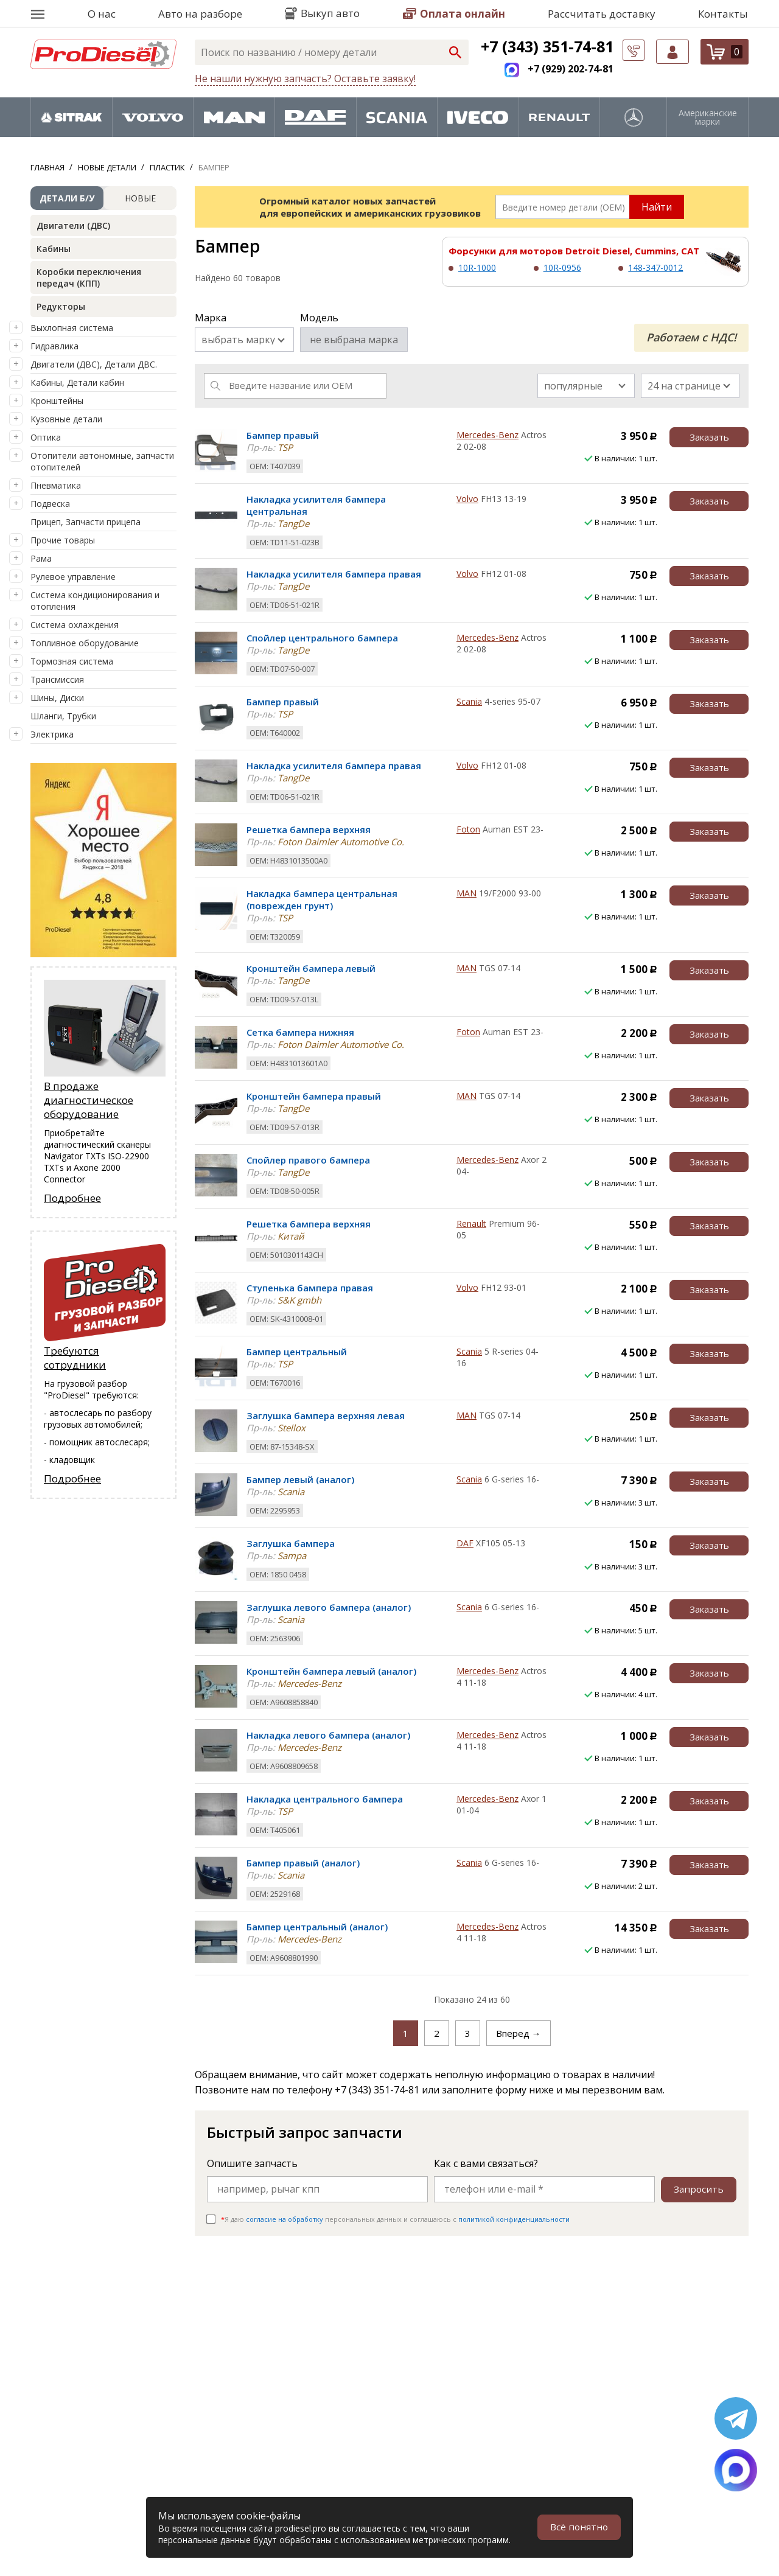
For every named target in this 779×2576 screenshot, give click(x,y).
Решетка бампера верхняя (308, 829)
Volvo (467, 498)
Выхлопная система (71, 327)
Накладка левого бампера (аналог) (328, 1735)
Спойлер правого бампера (308, 1160)
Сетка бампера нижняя (300, 1032)
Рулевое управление (73, 576)
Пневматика (55, 485)
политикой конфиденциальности (514, 2219)
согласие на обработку (284, 2219)
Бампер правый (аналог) (303, 1863)
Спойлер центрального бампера (322, 638)
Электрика (52, 734)
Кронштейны (56, 401)
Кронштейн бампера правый (313, 1096)
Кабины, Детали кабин (77, 382)
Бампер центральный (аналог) (317, 1927)
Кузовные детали (66, 419)
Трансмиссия (57, 679)
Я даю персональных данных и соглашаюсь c (395, 2219)
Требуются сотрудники (75, 1359)
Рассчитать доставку (601, 14)
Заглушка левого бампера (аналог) (328, 1607)
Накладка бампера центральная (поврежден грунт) (321, 899)
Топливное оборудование (84, 643)
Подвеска (50, 503)
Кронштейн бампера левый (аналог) (331, 1671)
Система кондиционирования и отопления (94, 600)
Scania (469, 701)
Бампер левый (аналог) (300, 1479)
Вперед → (518, 2033)
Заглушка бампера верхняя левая (325, 1415)
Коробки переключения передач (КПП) (89, 277)
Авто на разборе (200, 14)
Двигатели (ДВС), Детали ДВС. (93, 364)
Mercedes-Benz (487, 435)
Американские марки (708, 117)
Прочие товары (62, 540)
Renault (471, 1223)
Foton (468, 829)
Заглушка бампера (290, 1543)
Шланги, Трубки (63, 716)
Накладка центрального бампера (324, 1799)
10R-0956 (562, 267)
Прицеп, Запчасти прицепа (85, 522)
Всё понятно (578, 2527)
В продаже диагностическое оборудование (88, 1101)
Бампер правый (282, 435)
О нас (102, 14)
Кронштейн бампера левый (311, 968)
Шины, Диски (57, 697)
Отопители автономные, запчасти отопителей (102, 461)
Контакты (723, 14)
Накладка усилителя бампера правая (333, 574)
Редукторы (61, 306)
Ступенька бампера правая (309, 1288)
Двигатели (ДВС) (73, 225)
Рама (41, 558)
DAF (464, 1543)
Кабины (54, 248)
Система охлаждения (74, 624)
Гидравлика (54, 346)
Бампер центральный (296, 1352)
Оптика (45, 437)
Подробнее (72, 1199)
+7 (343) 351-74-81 (547, 46)
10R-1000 (477, 267)
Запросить (698, 2189)
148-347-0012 (655, 267)
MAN (466, 893)
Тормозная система (71, 661)
